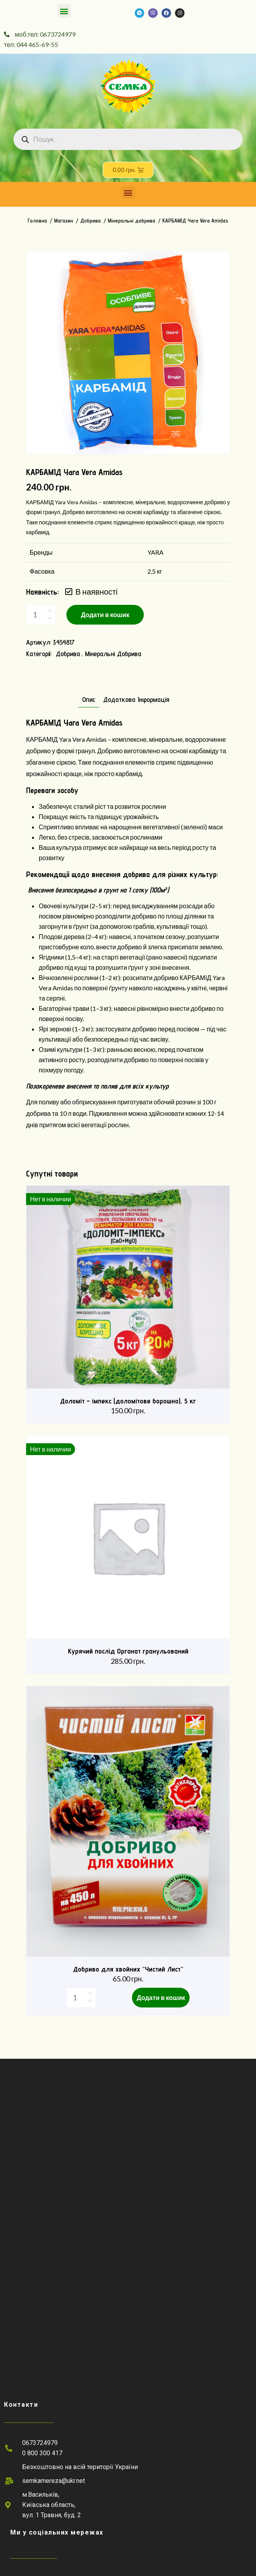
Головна (37, 220)
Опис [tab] (88, 699)
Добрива (90, 220)
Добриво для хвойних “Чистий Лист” (128, 1969)
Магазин (63, 220)
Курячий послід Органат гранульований (128, 1651)
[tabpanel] (128, 352)
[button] (64, 10)
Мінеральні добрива (131, 220)
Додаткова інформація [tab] (136, 699)
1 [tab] (128, 442)
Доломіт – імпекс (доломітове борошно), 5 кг (128, 1401)
